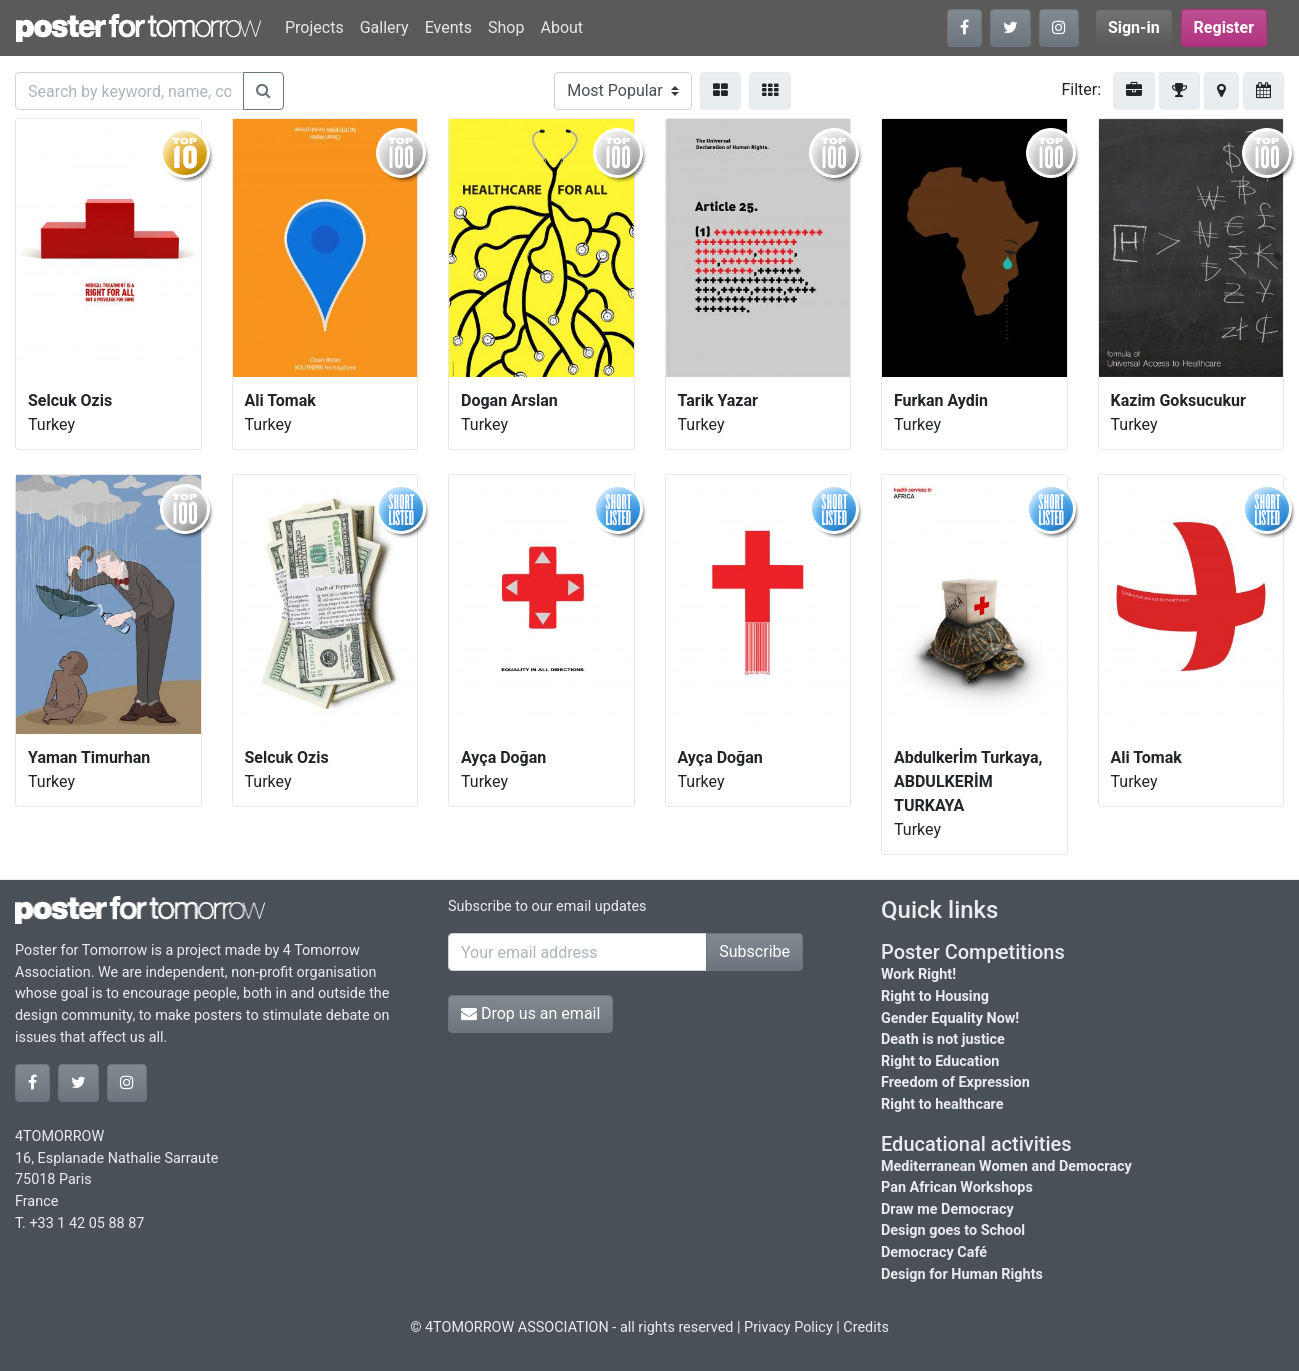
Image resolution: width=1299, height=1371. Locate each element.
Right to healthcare (942, 1104)
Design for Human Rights (962, 1274)
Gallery (384, 27)
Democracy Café (934, 1252)
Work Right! (918, 974)
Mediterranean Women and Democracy (1006, 1166)
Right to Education (940, 1061)
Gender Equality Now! (950, 1018)
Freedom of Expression (955, 1082)
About (561, 27)
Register (1224, 27)
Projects (314, 27)
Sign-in (1134, 27)
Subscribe (754, 951)
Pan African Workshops (957, 1187)
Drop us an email (530, 1013)
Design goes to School (953, 1230)
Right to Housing (935, 996)
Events (448, 27)
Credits (866, 1327)
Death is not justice (943, 1039)
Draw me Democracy (947, 1209)
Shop (506, 27)
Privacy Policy (788, 1327)
